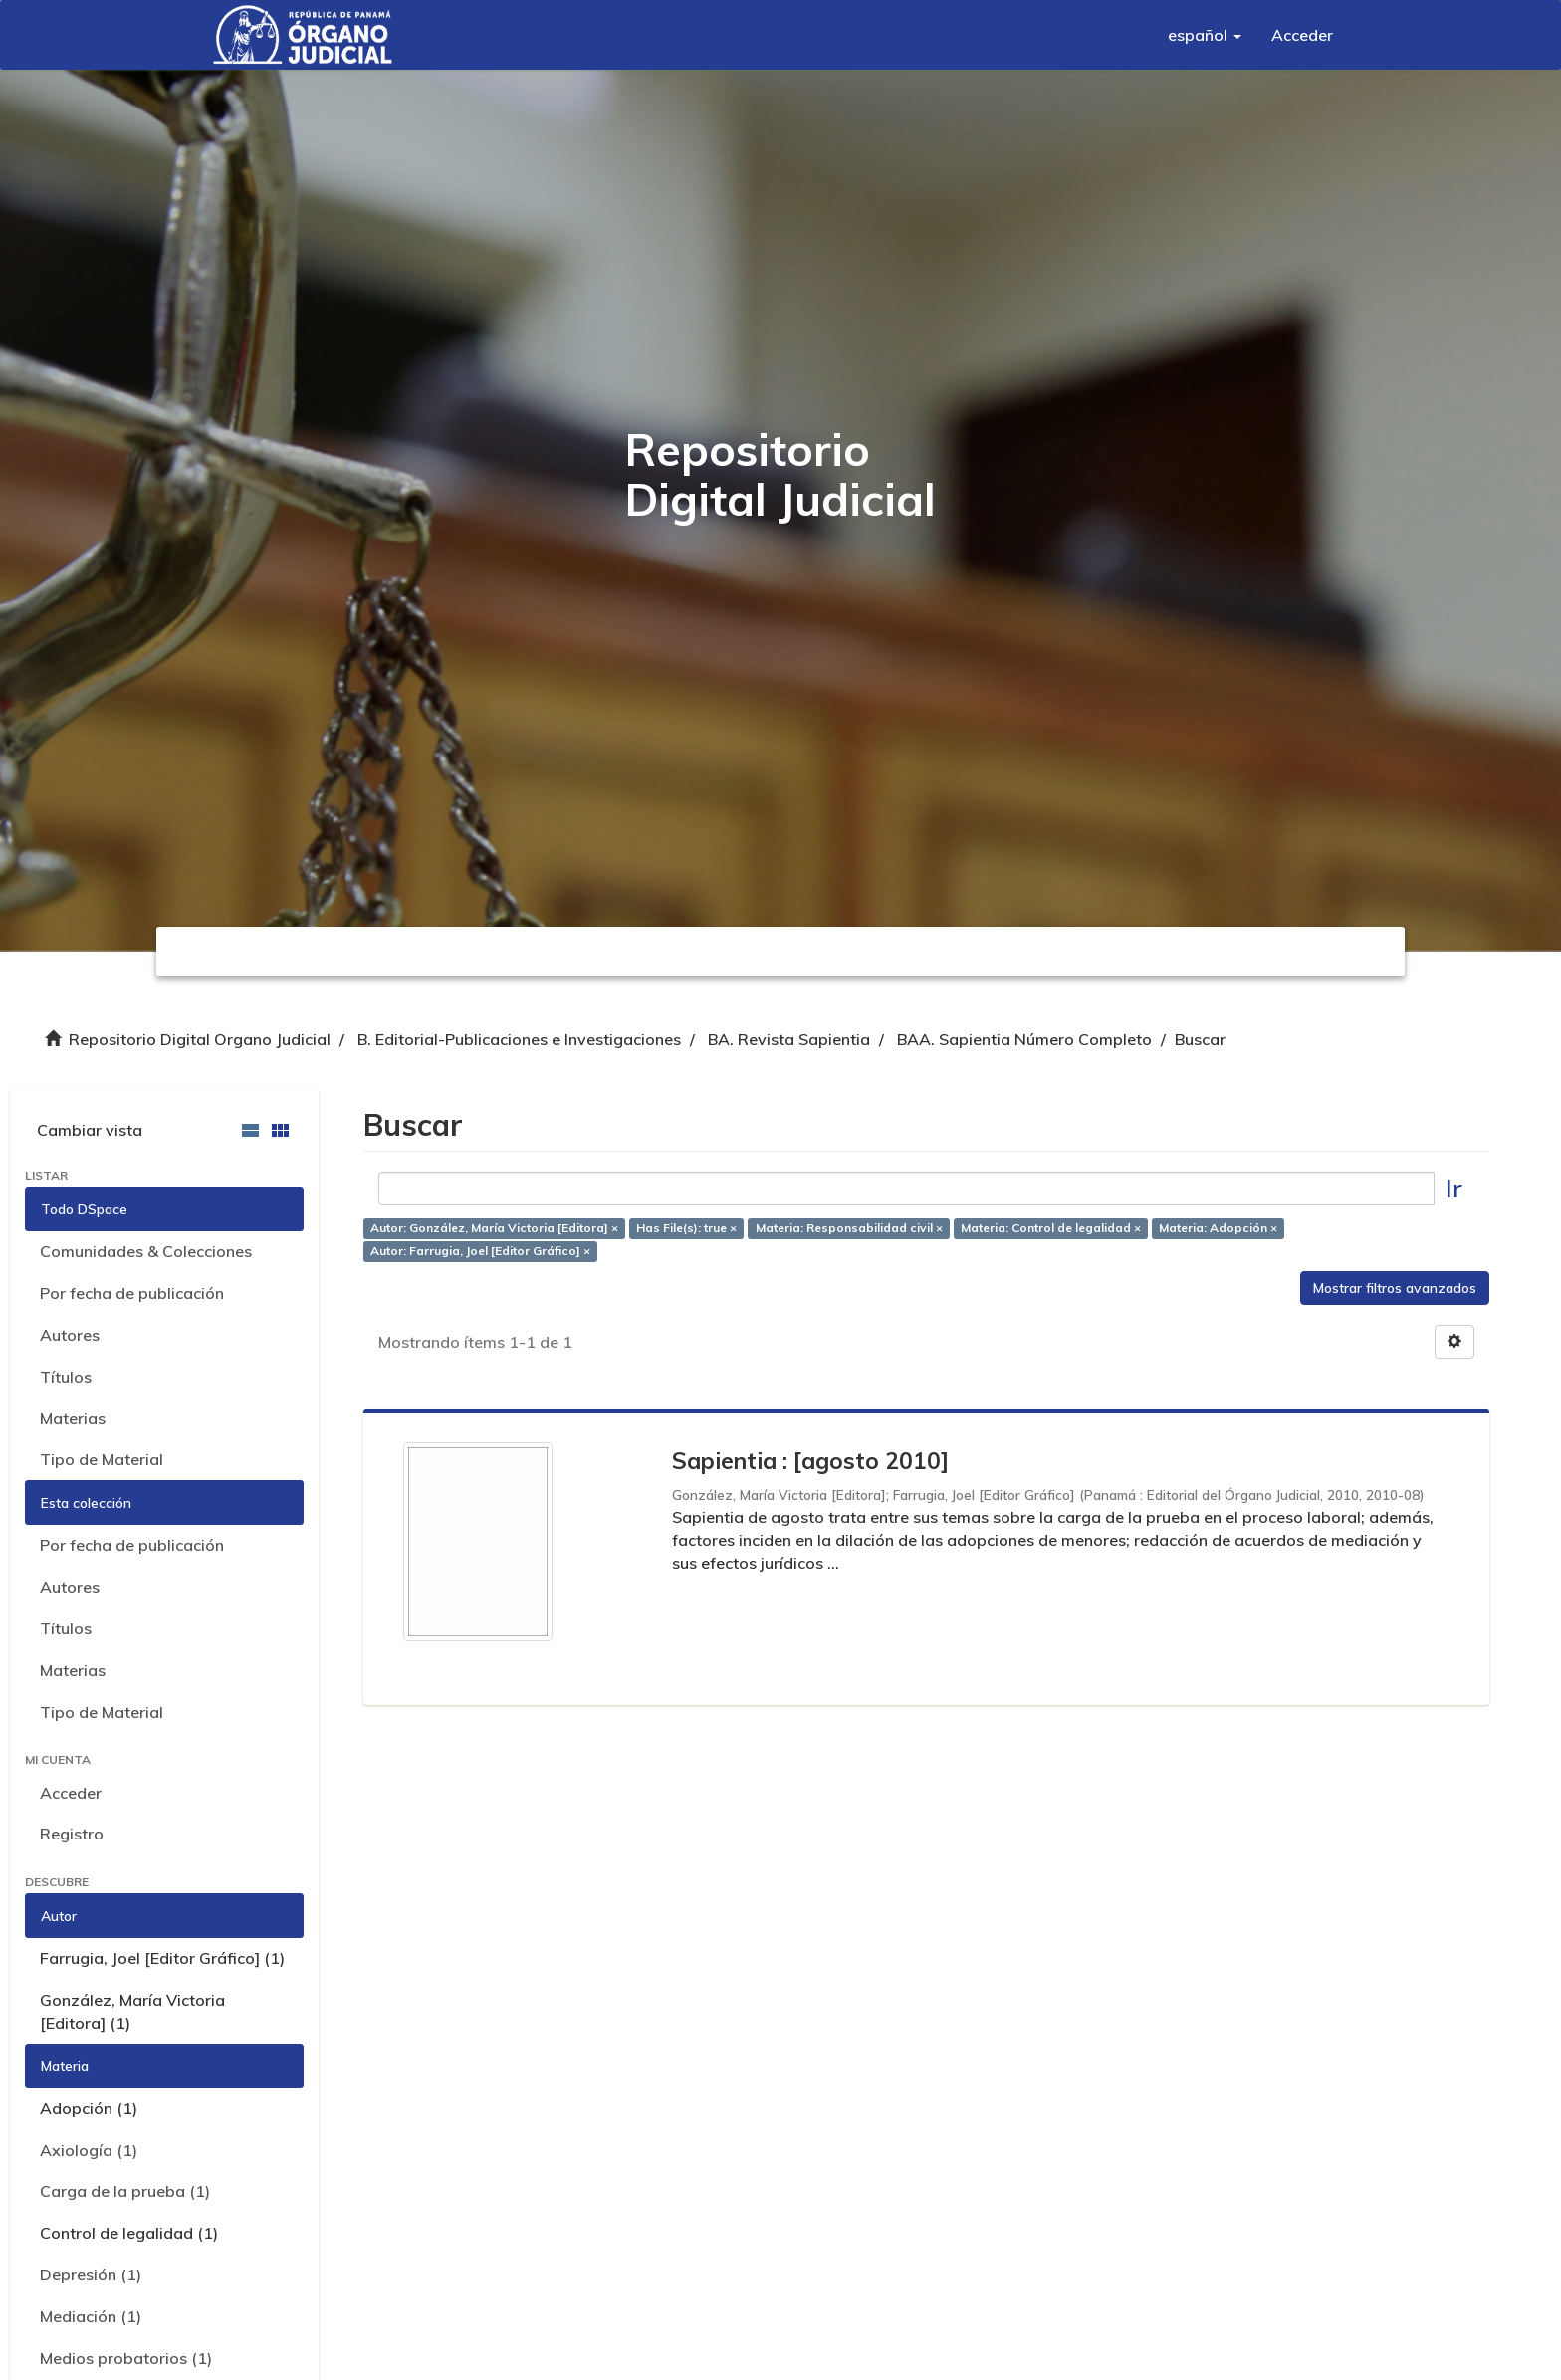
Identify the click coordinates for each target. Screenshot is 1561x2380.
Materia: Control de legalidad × (1051, 1227)
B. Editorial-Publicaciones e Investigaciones (519, 1039)
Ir (1454, 1188)
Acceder (71, 1793)
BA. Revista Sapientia (789, 1039)
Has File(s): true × (686, 1227)
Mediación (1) (90, 2316)
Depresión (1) (90, 2274)
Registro (72, 1833)
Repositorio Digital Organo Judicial (200, 1039)
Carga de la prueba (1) (125, 2191)
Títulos (66, 1377)
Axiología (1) (88, 2150)
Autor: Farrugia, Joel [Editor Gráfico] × (480, 1250)
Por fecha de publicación (132, 1293)
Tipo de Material (101, 1459)
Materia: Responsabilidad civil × (849, 1227)
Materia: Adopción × (1218, 1227)
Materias (73, 1418)
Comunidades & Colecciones (146, 1251)
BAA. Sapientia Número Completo (1024, 1039)
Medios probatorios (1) (126, 2358)
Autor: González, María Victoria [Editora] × (494, 1227)
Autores (70, 1335)
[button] (1204, 35)
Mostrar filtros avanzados (1394, 1288)
